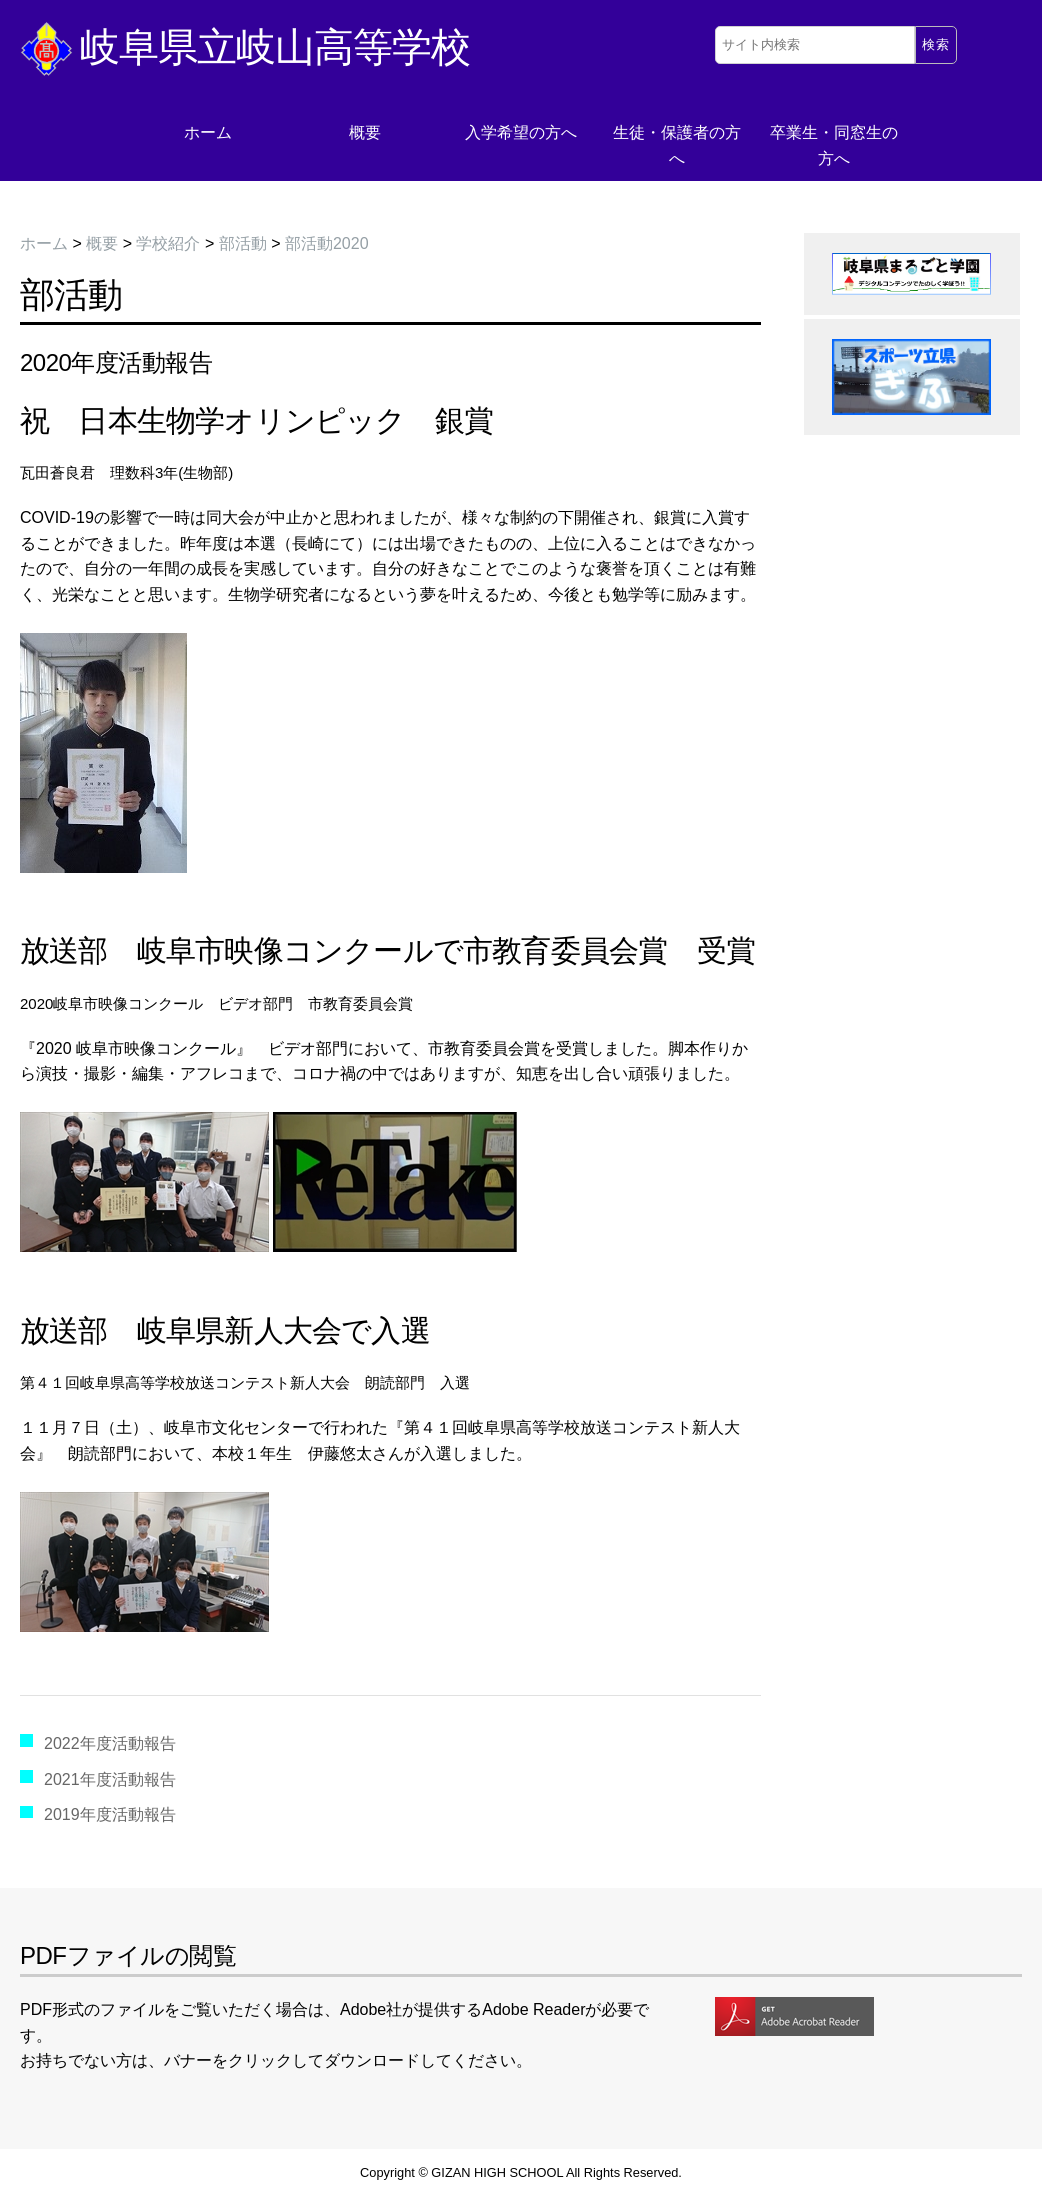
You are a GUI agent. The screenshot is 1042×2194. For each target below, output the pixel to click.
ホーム (208, 132)
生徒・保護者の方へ (677, 145)
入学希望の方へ (521, 132)
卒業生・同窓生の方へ (834, 145)
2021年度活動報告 (110, 1779)
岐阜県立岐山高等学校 (245, 47)
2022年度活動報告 (110, 1743)
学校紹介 (168, 243)
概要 (365, 132)
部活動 (243, 243)
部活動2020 (327, 243)
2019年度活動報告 (110, 1814)
